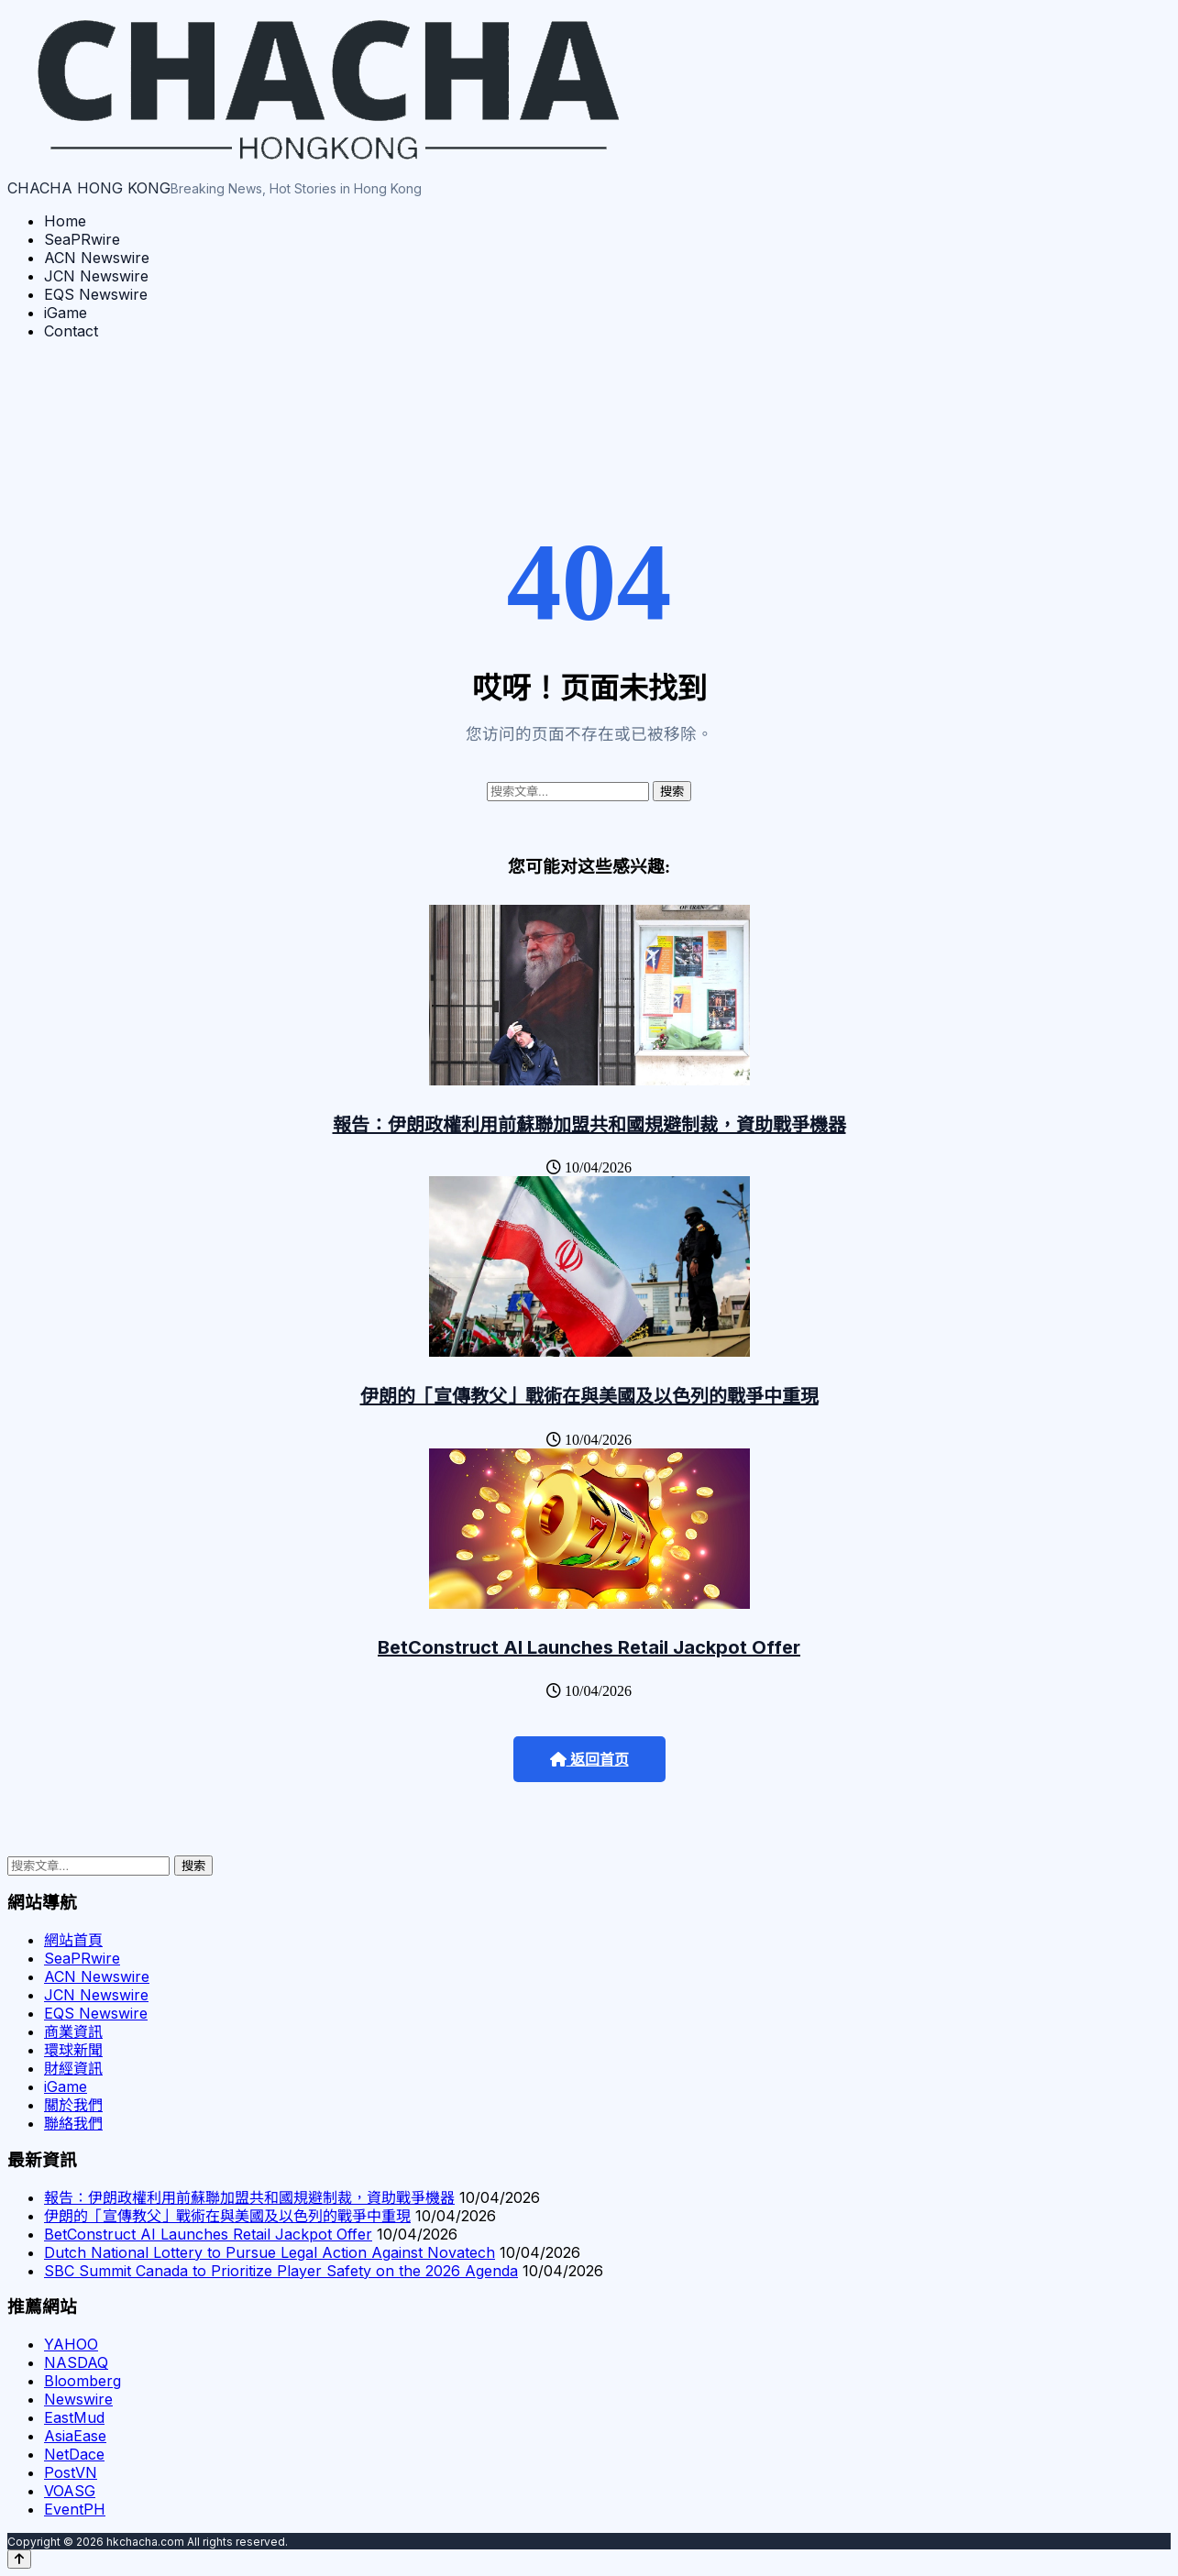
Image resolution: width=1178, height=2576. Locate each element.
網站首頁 (73, 1940)
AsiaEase (75, 2436)
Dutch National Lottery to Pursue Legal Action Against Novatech (269, 2252)
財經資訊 (73, 2068)
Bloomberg (82, 2381)
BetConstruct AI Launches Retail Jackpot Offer (589, 1647)
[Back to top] (19, 2559)
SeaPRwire (82, 239)
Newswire (78, 2399)
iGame (65, 312)
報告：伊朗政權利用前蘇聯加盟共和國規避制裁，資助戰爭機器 (589, 1125)
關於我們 (73, 2105)
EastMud (74, 2417)
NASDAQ (76, 2362)
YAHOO (71, 2344)
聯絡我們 (73, 2123)
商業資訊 (73, 2031)
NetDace (74, 2454)
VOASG (69, 2491)
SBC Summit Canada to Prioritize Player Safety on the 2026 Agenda (281, 2271)
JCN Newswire (96, 276)
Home (65, 221)
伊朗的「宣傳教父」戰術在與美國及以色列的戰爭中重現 (589, 1396)
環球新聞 (73, 2050)
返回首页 (589, 1759)
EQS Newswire (96, 294)
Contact (71, 331)
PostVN (70, 2472)
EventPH (74, 2509)
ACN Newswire (96, 257)
